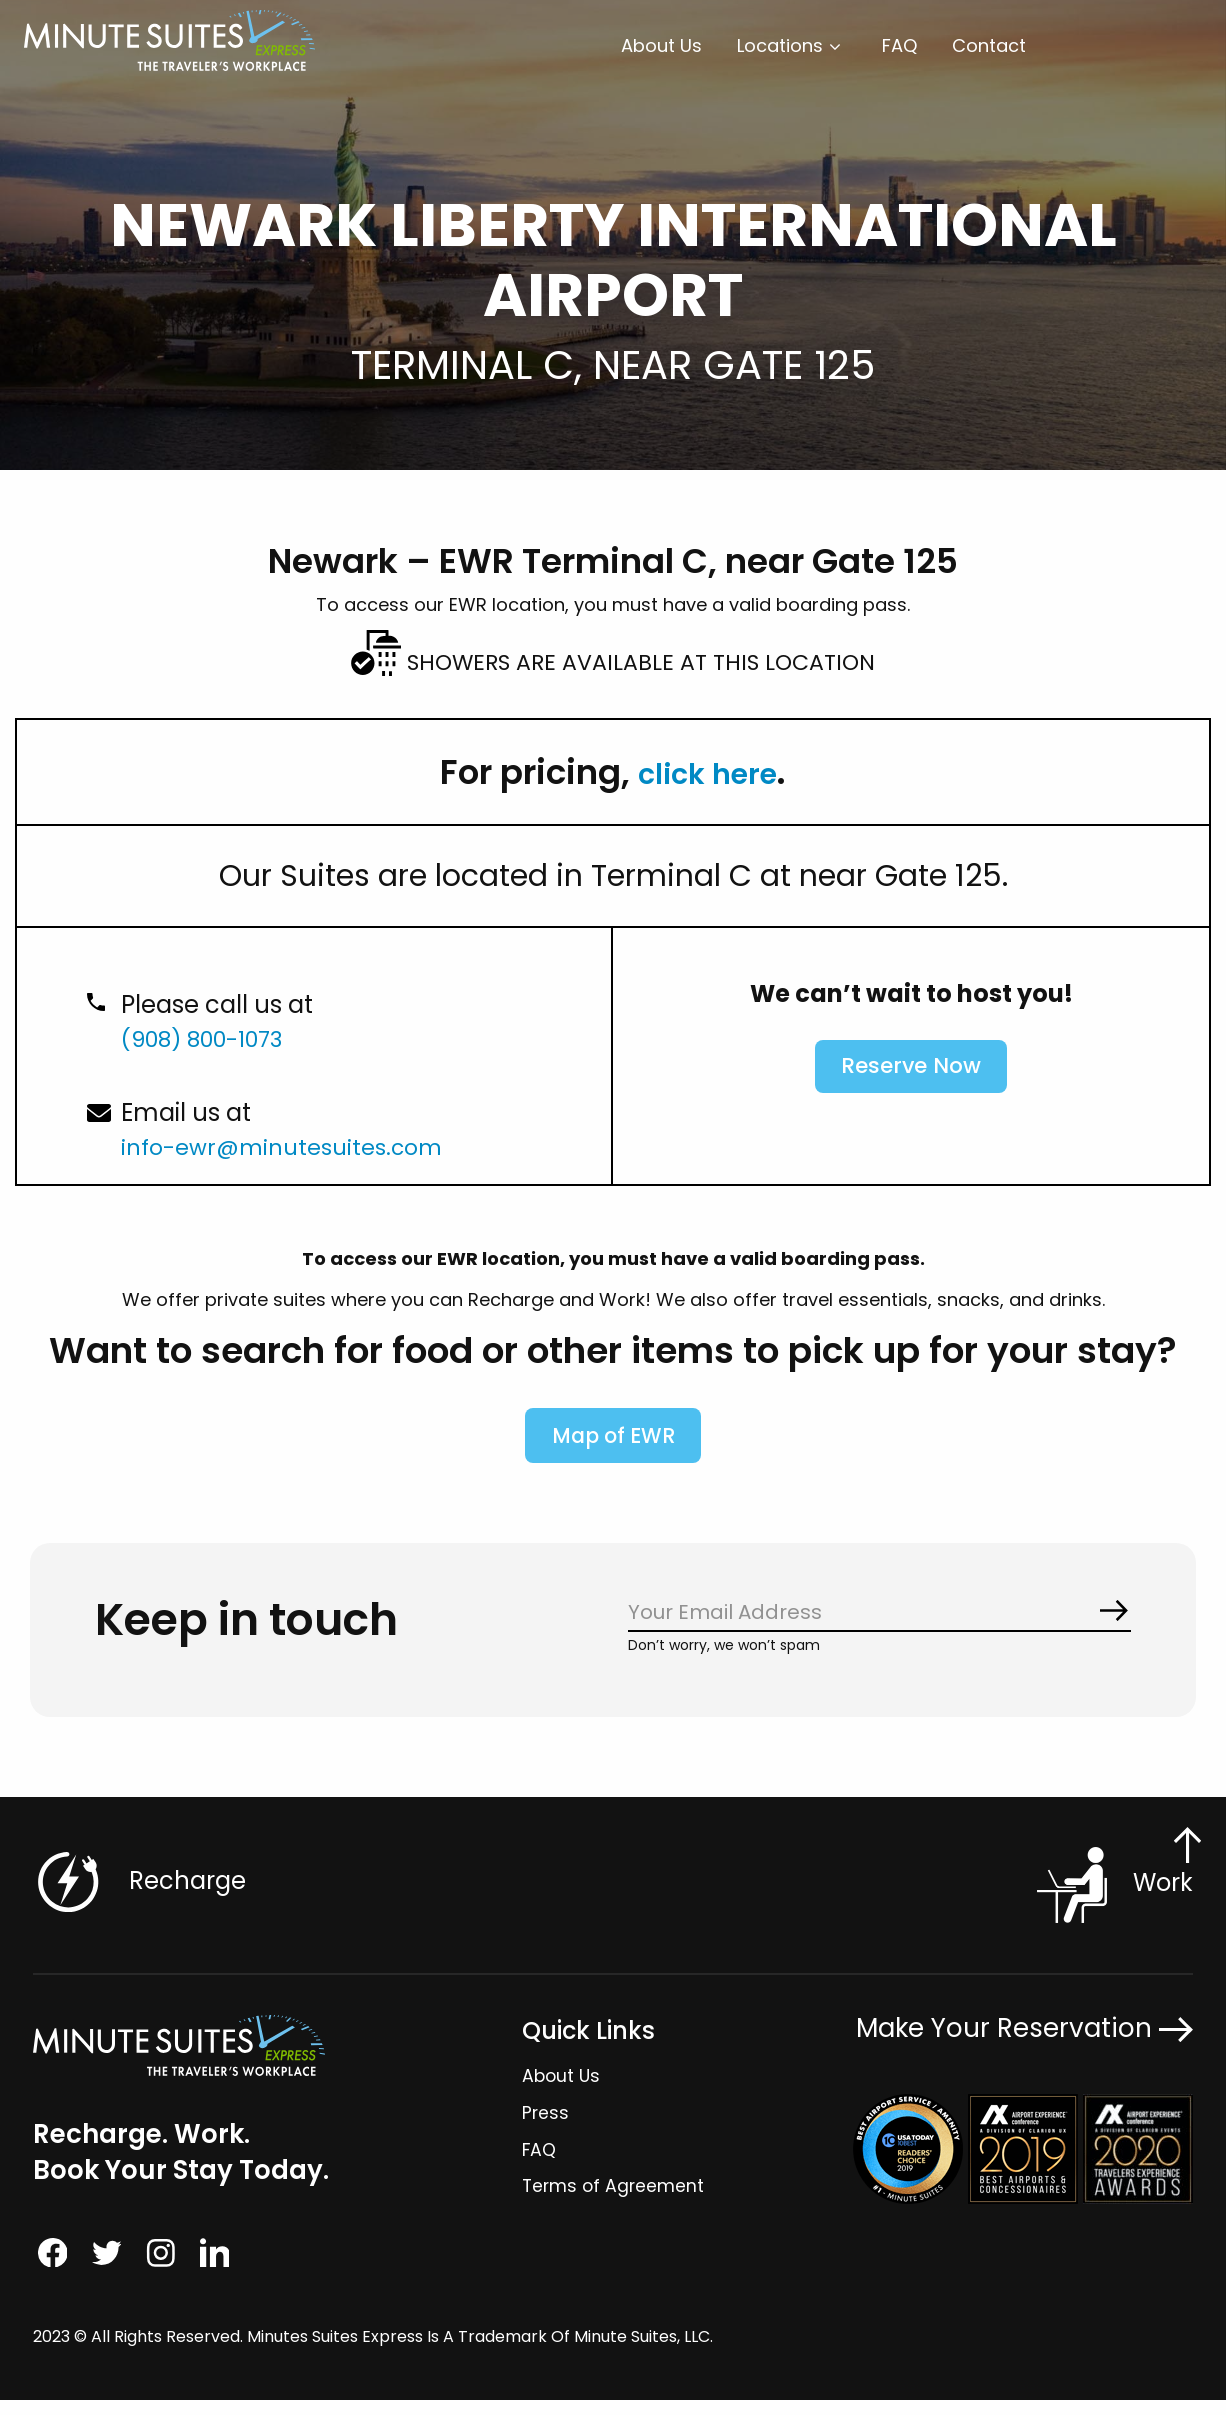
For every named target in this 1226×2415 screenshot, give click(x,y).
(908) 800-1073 (212, 1038)
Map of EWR (613, 1444)
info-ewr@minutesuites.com (293, 1146)
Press (544, 2124)
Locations (780, 45)
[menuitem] (661, 46)
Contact (989, 45)
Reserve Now (911, 1070)
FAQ (899, 45)
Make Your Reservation (1024, 2041)
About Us (661, 45)
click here (708, 772)
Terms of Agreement (613, 2198)
